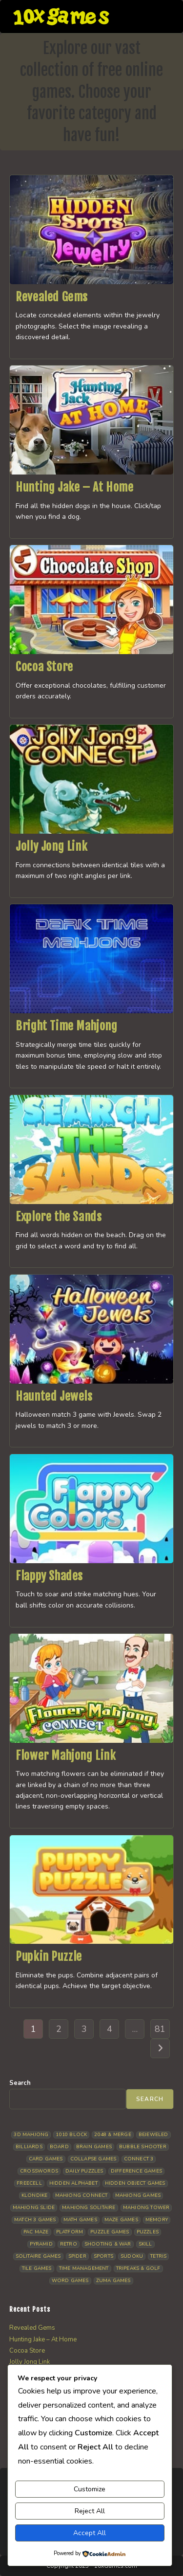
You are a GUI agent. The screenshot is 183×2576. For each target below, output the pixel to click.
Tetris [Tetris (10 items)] (158, 2256)
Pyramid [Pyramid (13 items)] (41, 2244)
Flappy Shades (49, 1576)
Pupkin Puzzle (49, 1956)
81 (160, 2029)
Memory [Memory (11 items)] (156, 2219)
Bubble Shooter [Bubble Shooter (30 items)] (142, 2146)
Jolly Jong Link (51, 846)
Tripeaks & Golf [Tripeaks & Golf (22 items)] (138, 2268)
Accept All (89, 2533)
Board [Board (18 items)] (59, 2146)
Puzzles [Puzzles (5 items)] (148, 2232)
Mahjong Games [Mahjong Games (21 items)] (138, 2195)
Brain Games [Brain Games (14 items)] (94, 2146)
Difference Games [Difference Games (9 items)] (136, 2171)
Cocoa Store (44, 666)
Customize (89, 2489)
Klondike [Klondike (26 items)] (34, 2195)
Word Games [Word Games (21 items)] (70, 2280)
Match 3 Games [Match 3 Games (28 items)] (35, 2219)
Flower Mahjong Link (66, 1755)
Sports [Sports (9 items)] (103, 2256)
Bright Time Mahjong (66, 1026)
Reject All (90, 2511)
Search (20, 2083)
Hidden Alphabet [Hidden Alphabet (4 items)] (73, 2183)
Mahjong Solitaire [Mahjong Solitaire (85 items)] (88, 2207)
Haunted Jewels (54, 1396)
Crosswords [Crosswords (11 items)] (39, 2171)
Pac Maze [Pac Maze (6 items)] (36, 2232)
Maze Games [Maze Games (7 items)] (121, 2219)
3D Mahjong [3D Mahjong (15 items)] (31, 2134)
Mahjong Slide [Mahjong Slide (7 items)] (34, 2207)
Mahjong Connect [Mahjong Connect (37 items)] (81, 2195)
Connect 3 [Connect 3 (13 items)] (139, 2159)
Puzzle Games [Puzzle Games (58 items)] (109, 2232)
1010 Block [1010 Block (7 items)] (71, 2134)
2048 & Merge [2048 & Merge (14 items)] (112, 2134)
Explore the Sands (59, 1216)
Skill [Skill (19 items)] (145, 2244)
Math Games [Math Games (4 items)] (80, 2219)
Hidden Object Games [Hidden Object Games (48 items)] (135, 2183)
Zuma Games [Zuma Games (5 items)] (113, 2280)
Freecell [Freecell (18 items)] (29, 2183)
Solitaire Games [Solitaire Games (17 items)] (38, 2256)
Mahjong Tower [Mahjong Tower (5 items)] (146, 2207)
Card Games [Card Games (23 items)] (46, 2159)
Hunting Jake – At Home (74, 487)
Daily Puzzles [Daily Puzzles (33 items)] (84, 2171)
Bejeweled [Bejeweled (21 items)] (153, 2134)
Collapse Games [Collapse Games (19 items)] (93, 2159)
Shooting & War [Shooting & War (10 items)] (107, 2244)
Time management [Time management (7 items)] (84, 2268)
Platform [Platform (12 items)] (69, 2232)
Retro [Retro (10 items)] (68, 2244)
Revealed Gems (52, 297)
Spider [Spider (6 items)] (77, 2256)
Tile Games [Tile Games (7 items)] (37, 2268)
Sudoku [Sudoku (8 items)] (132, 2256)
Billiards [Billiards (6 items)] (29, 2146)
